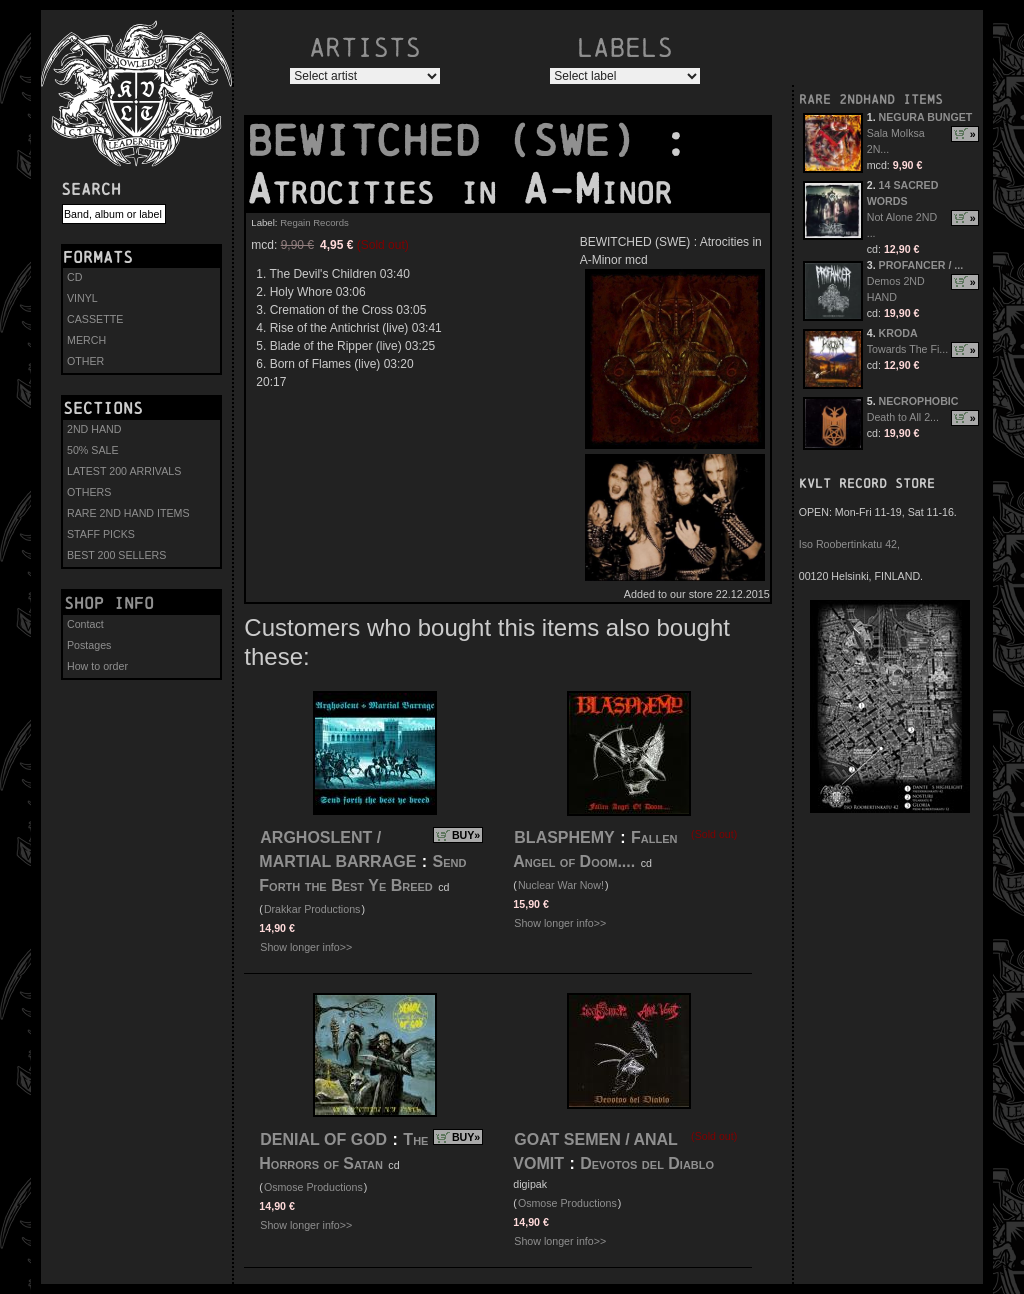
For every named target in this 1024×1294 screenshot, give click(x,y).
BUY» (466, 835)
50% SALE (93, 450)
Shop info (109, 603)
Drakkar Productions (312, 909)
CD (74, 277)
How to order (97, 666)
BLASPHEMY (564, 837)
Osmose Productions (313, 1187)
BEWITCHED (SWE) (454, 141)
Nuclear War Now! (561, 885)
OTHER (85, 361)
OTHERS (89, 492)
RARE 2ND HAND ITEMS (128, 513)
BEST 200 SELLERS (116, 555)
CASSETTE (95, 319)
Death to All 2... (903, 417)
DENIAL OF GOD (323, 1139)
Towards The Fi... (908, 349)
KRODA (898, 333)
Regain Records (314, 222)
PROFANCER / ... (921, 265)
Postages (89, 645)
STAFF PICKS (101, 534)
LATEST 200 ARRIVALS (124, 471)
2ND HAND (94, 429)
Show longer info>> (306, 947)
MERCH (86, 340)
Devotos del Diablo (647, 1163)
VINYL (82, 298)
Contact (85, 624)
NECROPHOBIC (919, 401)
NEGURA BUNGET (926, 117)
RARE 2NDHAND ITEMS (871, 99)
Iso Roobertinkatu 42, (849, 544)
